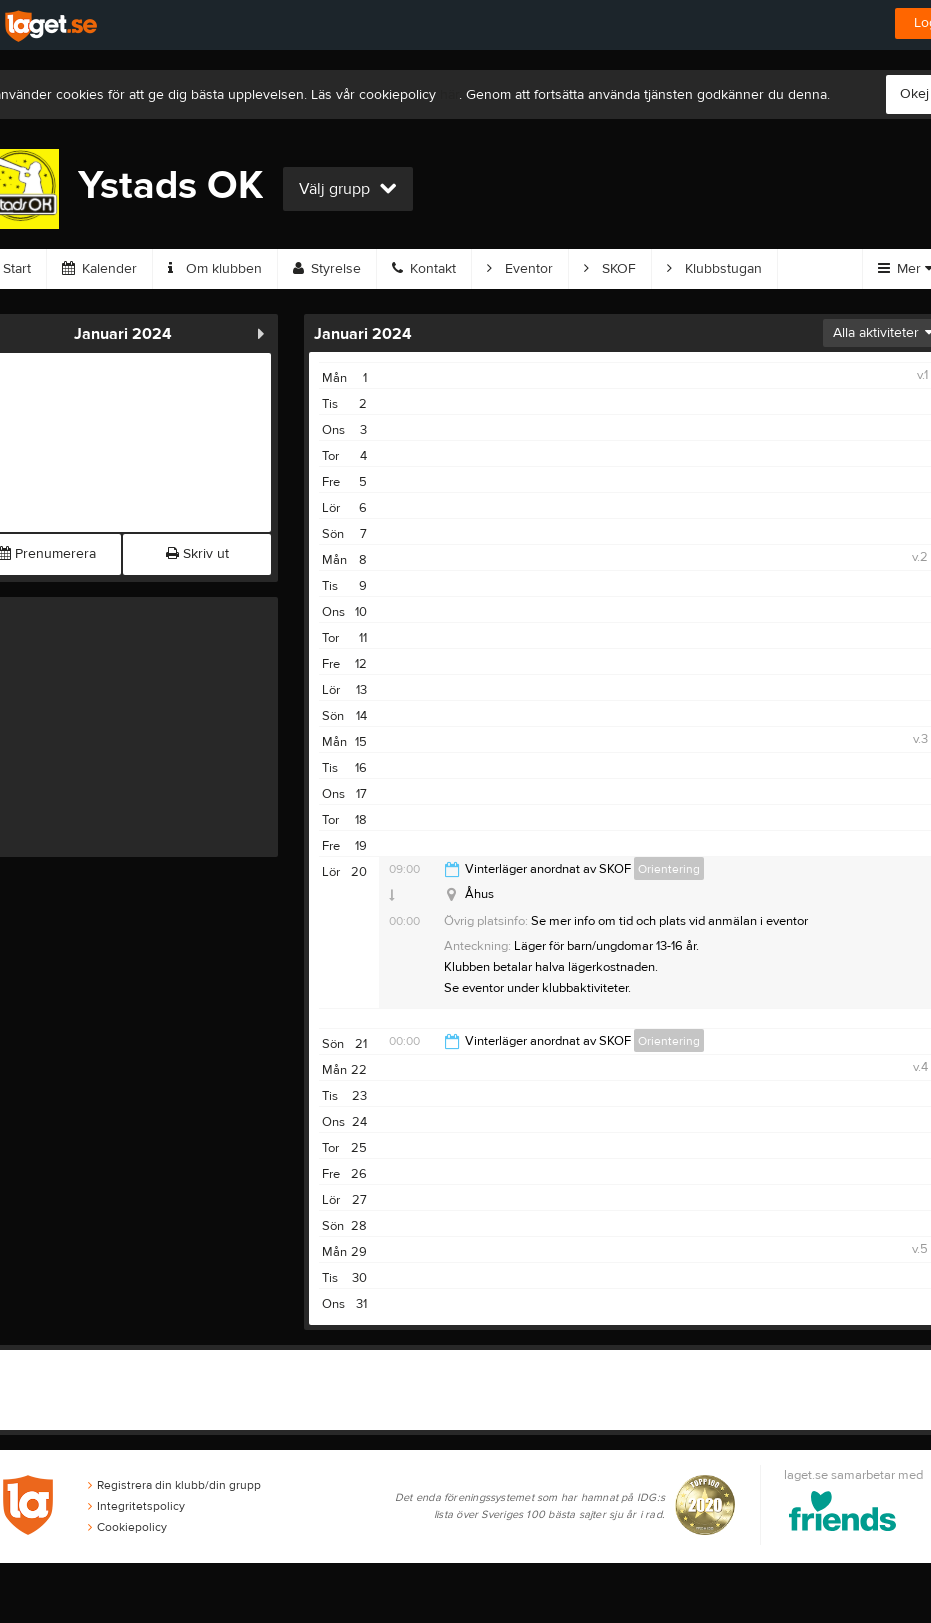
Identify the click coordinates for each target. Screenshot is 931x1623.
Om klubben (215, 269)
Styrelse (327, 269)
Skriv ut (197, 554)
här (449, 95)
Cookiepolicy (127, 1527)
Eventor (520, 269)
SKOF (610, 269)
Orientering (669, 869)
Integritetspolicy (136, 1506)
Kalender (99, 269)
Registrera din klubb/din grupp (174, 1485)
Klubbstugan (714, 269)
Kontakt (424, 269)
